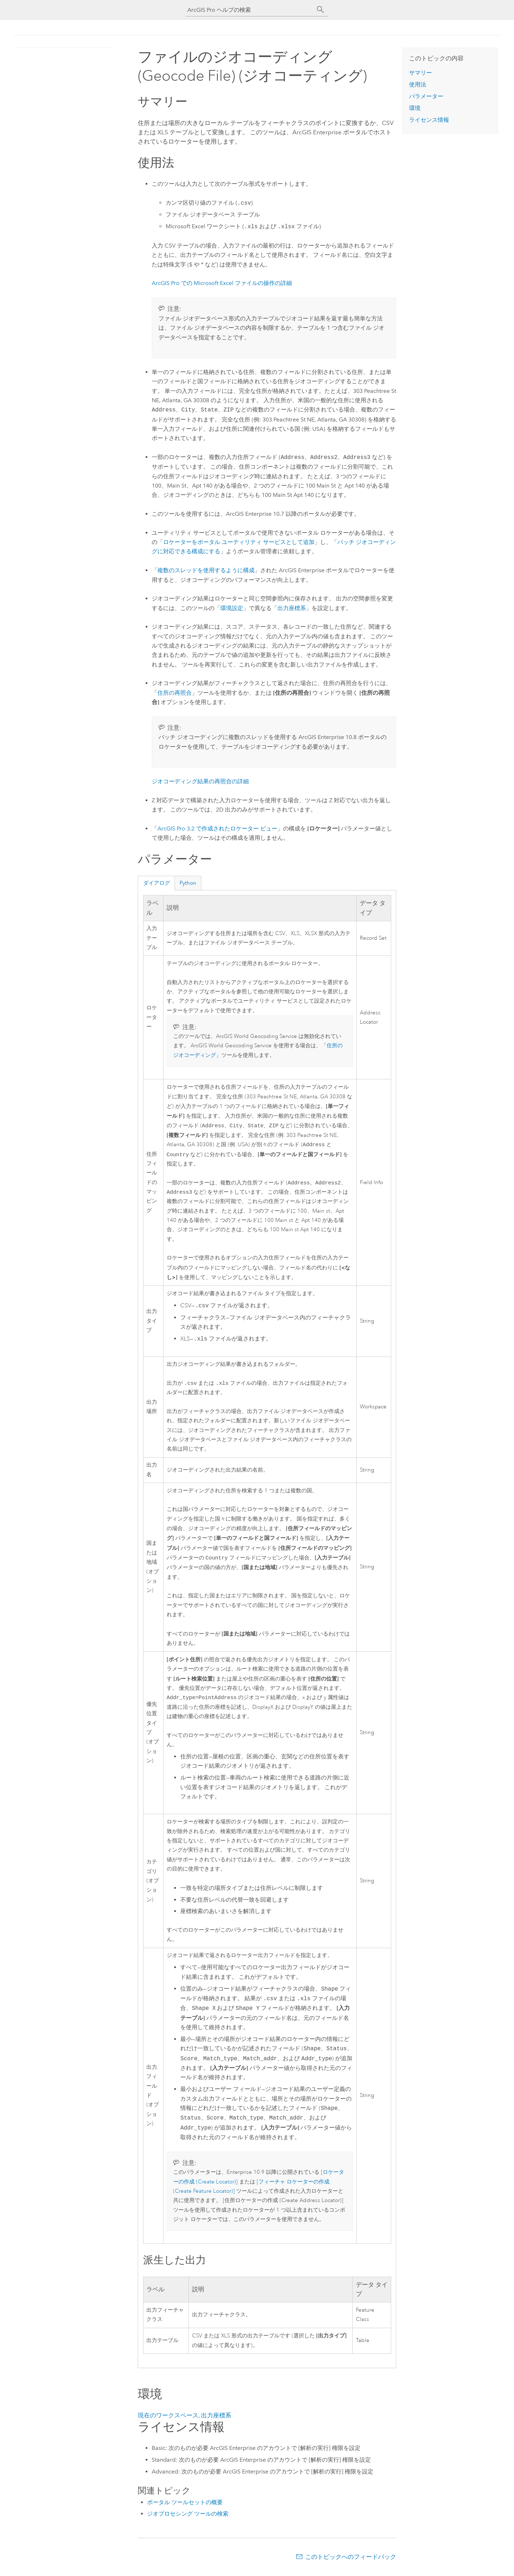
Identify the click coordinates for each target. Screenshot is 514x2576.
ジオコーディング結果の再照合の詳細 (200, 781)
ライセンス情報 (429, 119)
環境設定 (231, 608)
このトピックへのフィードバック (350, 2561)
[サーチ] (320, 9)
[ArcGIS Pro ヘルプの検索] (250, 10)
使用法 (417, 84)
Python (188, 883)
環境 (414, 108)
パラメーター (426, 96)
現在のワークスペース (168, 2420)
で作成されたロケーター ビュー (217, 828)
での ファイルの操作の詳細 (222, 283)
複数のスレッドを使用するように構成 (206, 570)
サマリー (420, 72)
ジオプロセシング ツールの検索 (187, 2518)
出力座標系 (291, 608)
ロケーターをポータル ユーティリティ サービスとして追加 (238, 542)
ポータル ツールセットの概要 (185, 2507)
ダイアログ (156, 883)
